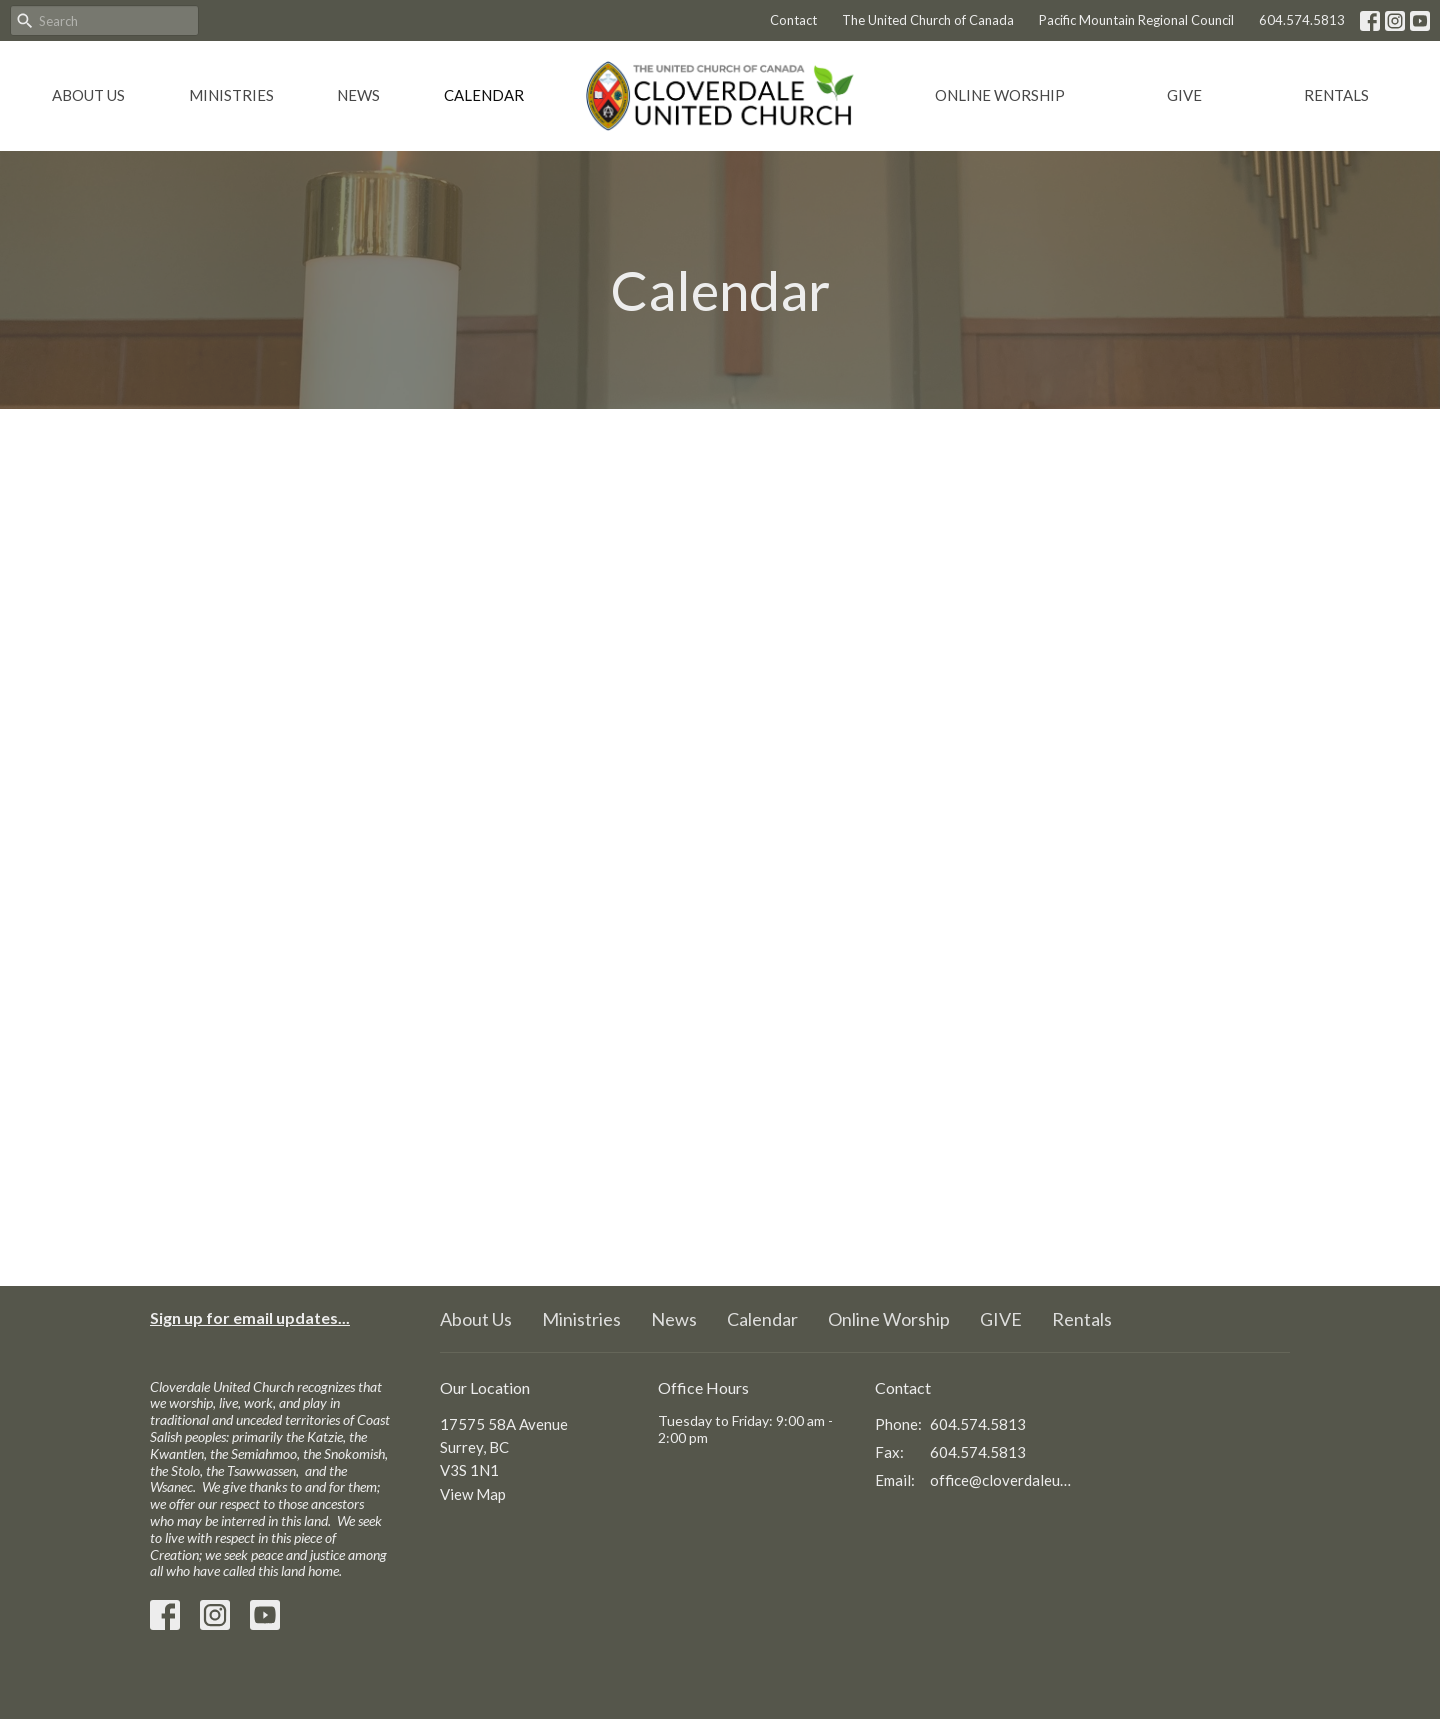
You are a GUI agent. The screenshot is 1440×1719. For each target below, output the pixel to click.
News (358, 95)
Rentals (1336, 95)
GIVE (1184, 95)
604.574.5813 (1302, 20)
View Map (473, 1494)
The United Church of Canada (928, 20)
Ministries (231, 95)
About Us (88, 95)
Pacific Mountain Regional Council (1136, 20)
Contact (793, 20)
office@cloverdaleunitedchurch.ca (1001, 1480)
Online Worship (1000, 95)
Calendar (484, 95)
